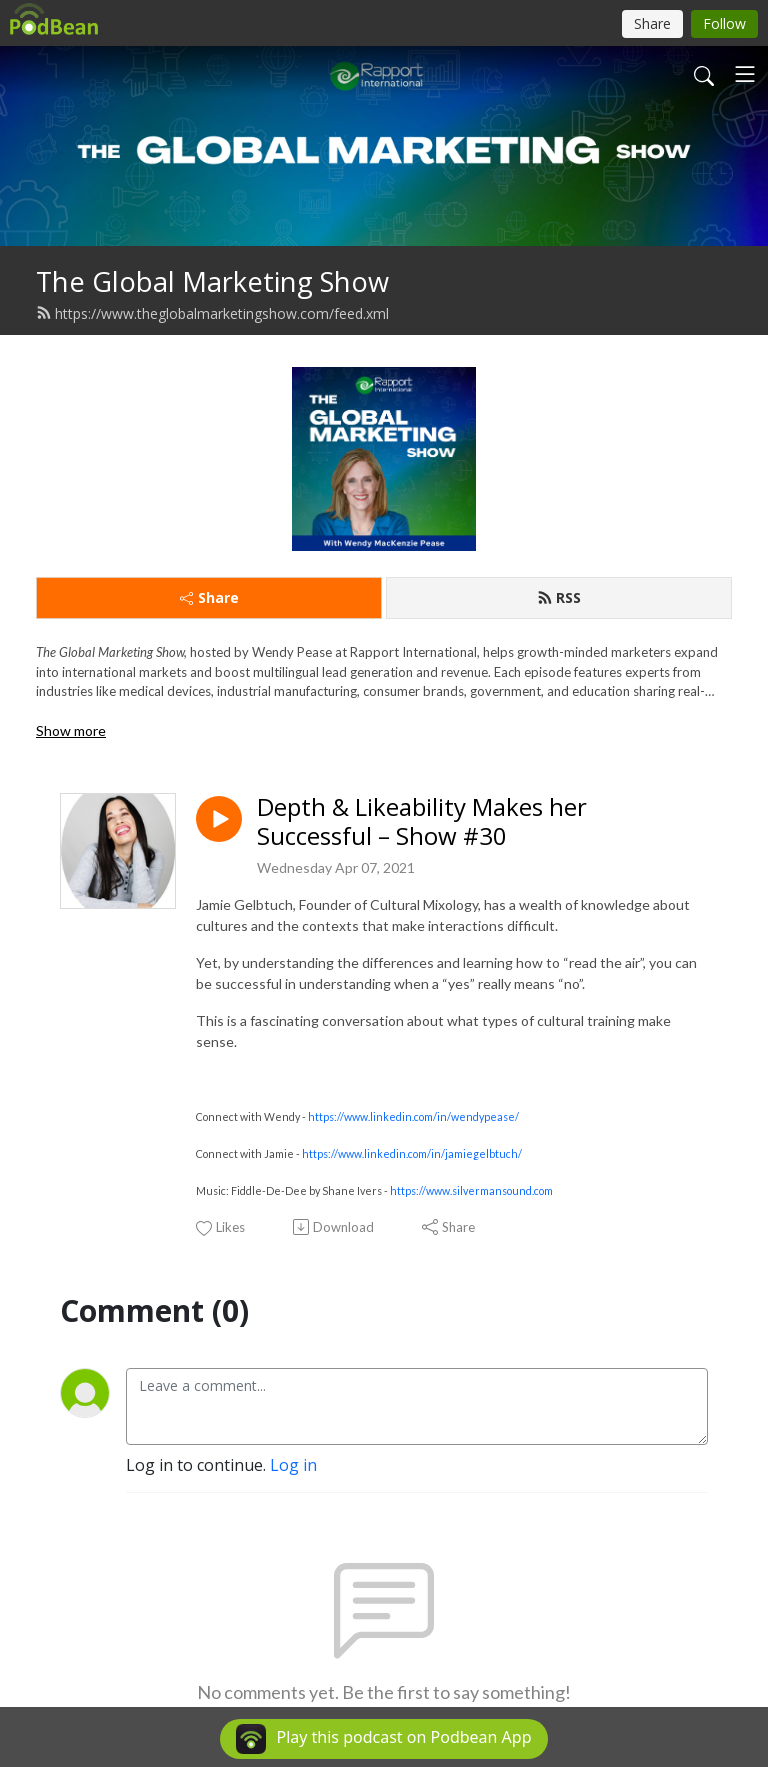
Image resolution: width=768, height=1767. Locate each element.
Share (209, 597)
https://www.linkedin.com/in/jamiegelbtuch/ (412, 1153)
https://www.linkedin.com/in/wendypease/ (413, 1116)
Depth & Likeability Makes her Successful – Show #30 (422, 822)
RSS (559, 597)
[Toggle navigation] (745, 74)
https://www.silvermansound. (462, 1190)
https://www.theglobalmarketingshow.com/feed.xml (212, 313)
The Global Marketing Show (212, 281)
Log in (293, 1465)
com (543, 1190)
